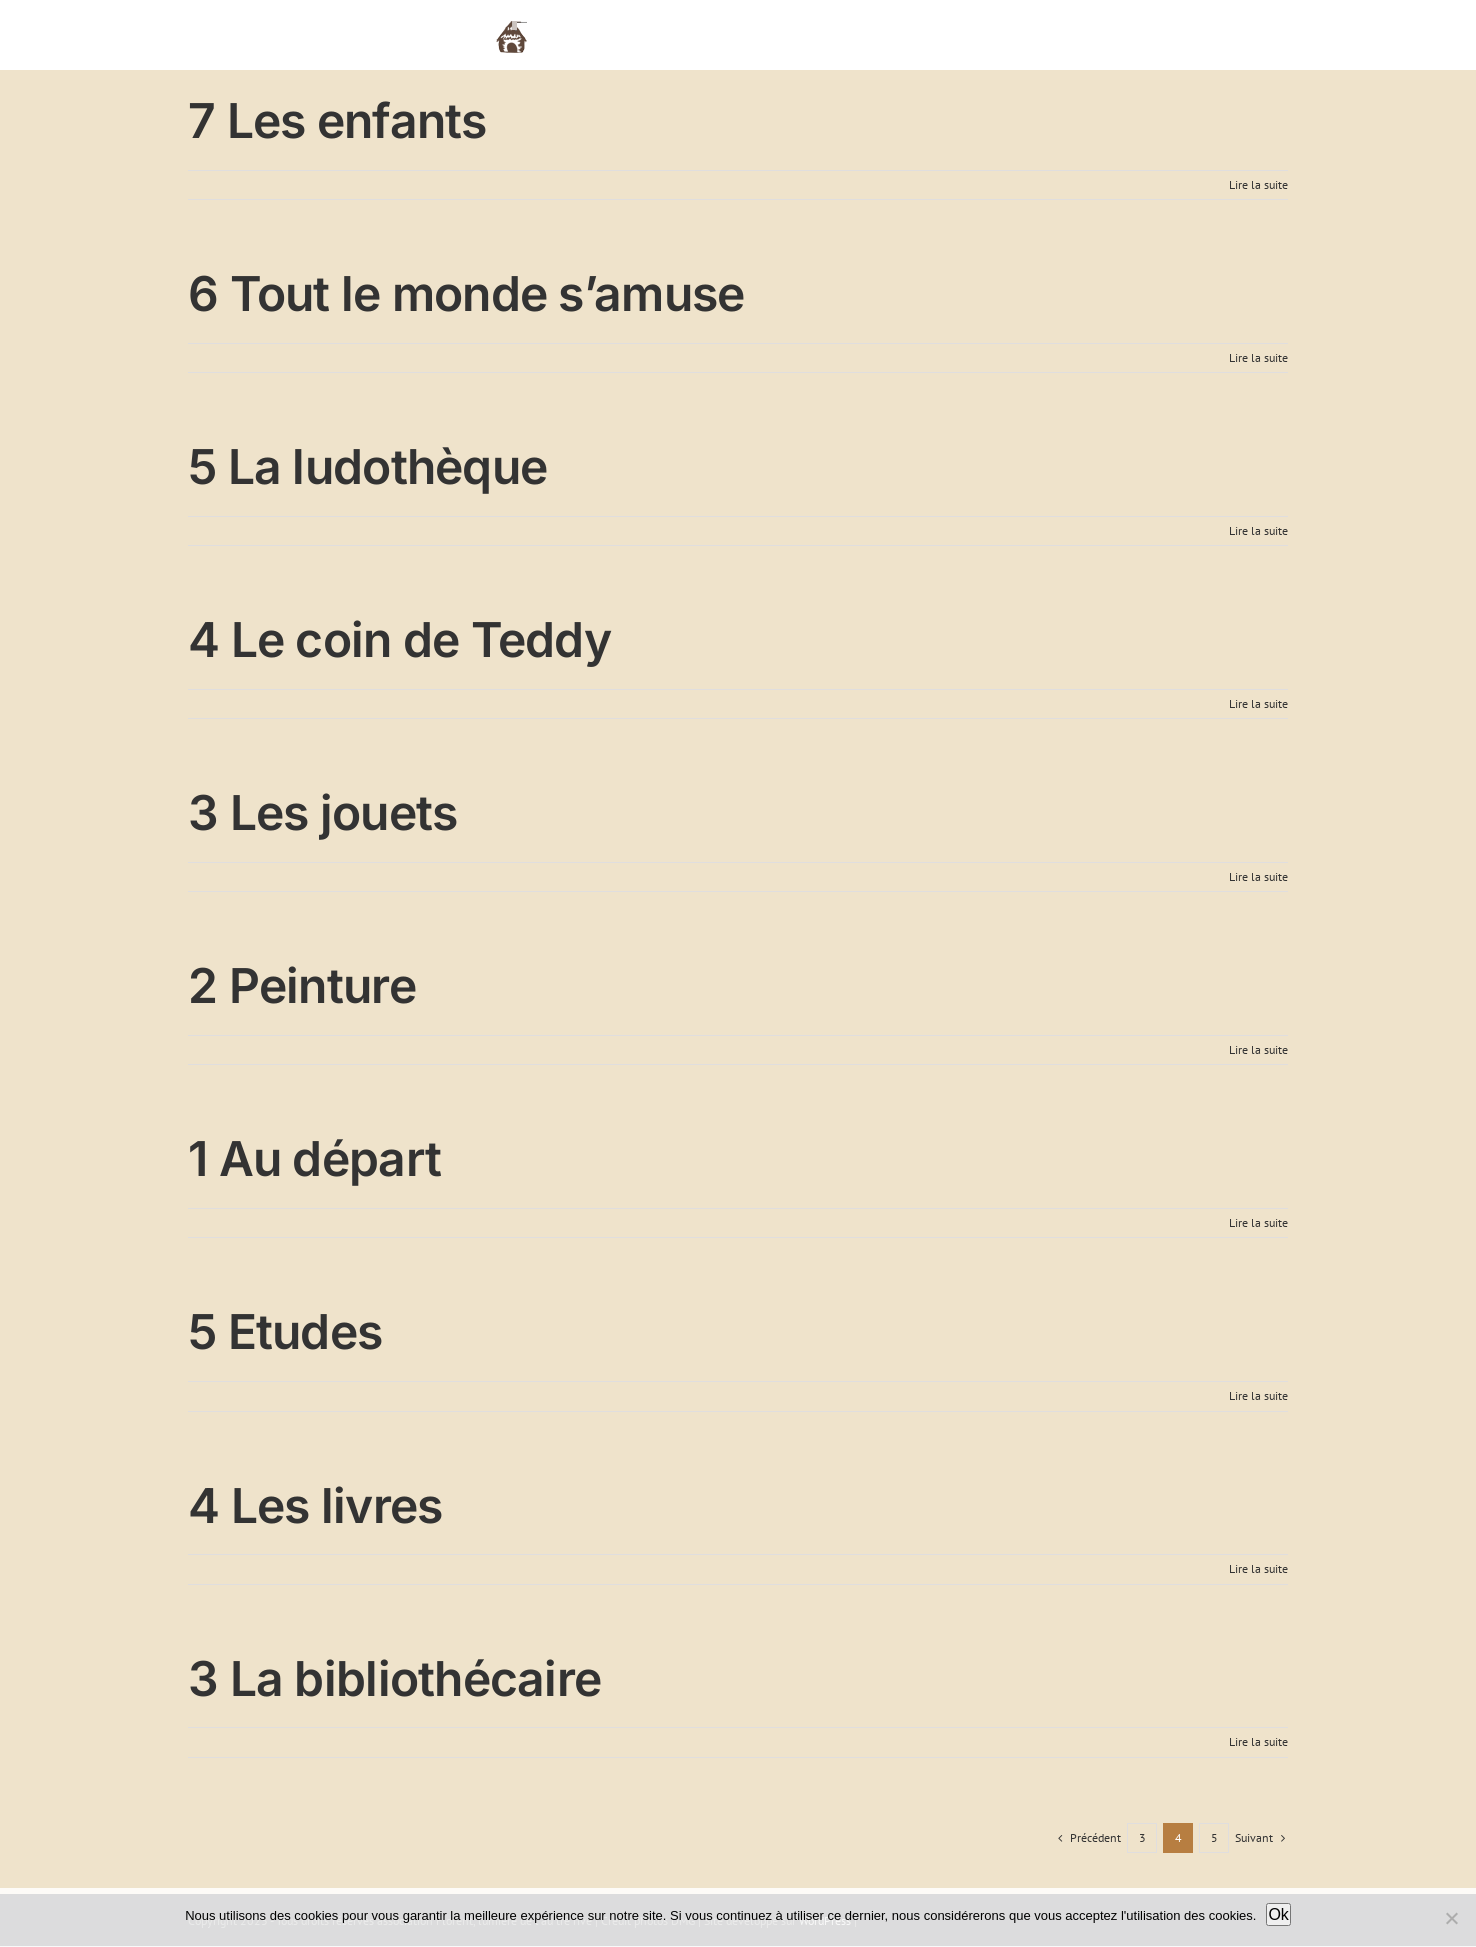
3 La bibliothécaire (394, 1678)
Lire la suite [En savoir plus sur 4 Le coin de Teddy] (1258, 703)
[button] (1257, 35)
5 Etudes (285, 1331)
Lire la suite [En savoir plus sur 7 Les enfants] (1258, 184)
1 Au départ (314, 1158)
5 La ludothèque (367, 466)
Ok (1278, 1914)
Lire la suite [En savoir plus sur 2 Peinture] (1258, 1049)
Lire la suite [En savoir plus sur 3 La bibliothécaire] (1258, 1741)
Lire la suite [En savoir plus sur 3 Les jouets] (1258, 876)
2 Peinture (302, 985)
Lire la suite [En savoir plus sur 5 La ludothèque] (1258, 530)
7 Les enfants (337, 120)
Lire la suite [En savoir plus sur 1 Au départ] (1258, 1222)
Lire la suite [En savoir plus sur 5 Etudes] (1258, 1395)
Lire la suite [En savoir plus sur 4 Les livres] (1258, 1568)
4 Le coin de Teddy (399, 639)
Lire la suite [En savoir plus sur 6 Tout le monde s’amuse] (1258, 357)
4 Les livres (315, 1505)
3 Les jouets (322, 812)
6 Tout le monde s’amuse (466, 293)
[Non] (1451, 1918)
